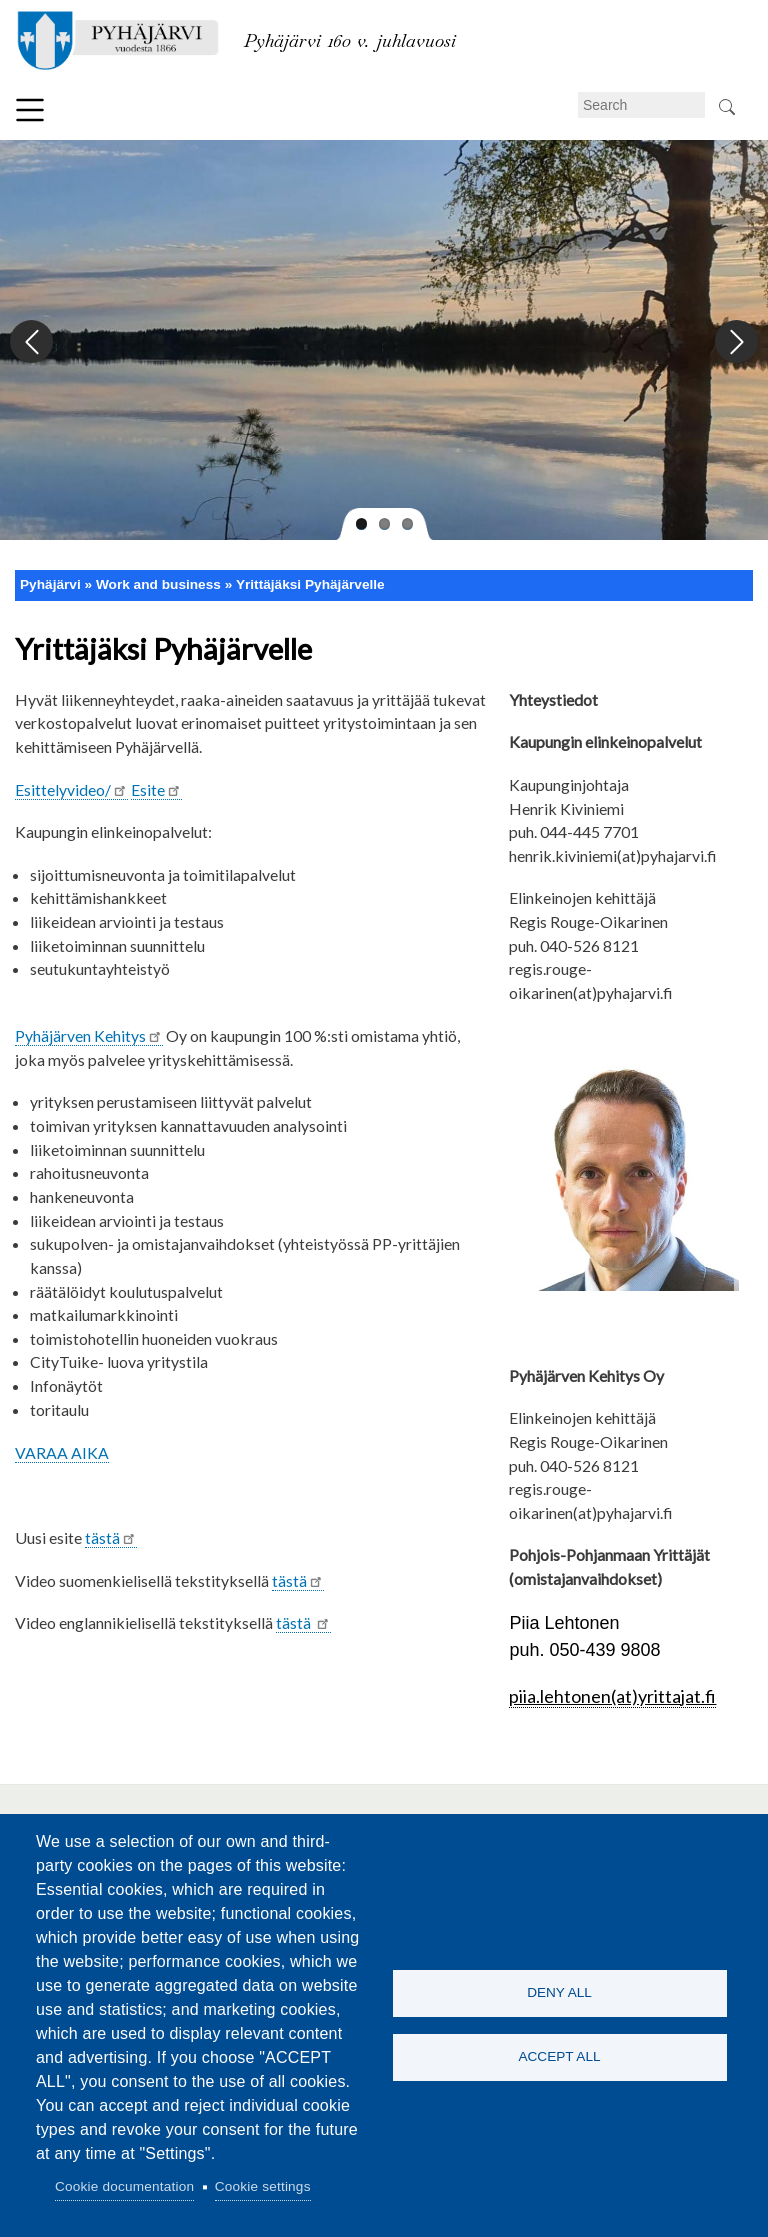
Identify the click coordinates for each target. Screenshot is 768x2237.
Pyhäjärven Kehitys (89, 1035)
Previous (32, 342)
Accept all (559, 2057)
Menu (30, 110)
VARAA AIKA (62, 1452)
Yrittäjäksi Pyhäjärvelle (310, 584)
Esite (156, 789)
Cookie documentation (124, 2186)
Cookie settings (263, 2186)
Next (735, 342)
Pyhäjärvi (50, 584)
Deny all (559, 1992)
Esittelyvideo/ (71, 789)
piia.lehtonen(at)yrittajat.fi (612, 1696)
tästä (111, 1537)
